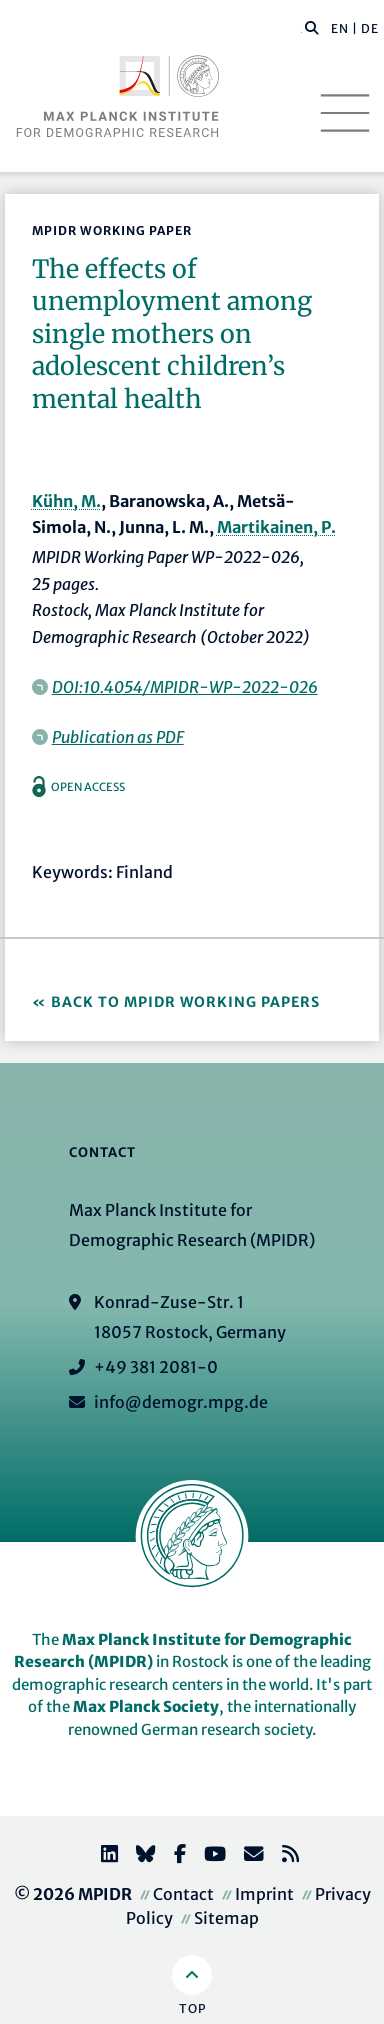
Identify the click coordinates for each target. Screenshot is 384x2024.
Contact (183, 1894)
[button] (312, 27)
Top (192, 2008)
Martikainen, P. (276, 527)
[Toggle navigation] (345, 113)
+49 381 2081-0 (156, 1367)
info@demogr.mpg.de (181, 1402)
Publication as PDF (118, 737)
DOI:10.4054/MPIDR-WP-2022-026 (185, 687)
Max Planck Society (146, 1706)
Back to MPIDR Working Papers (185, 1002)
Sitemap (226, 1918)
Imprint (264, 1894)
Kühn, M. (66, 501)
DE (370, 28)
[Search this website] (301, 29)
